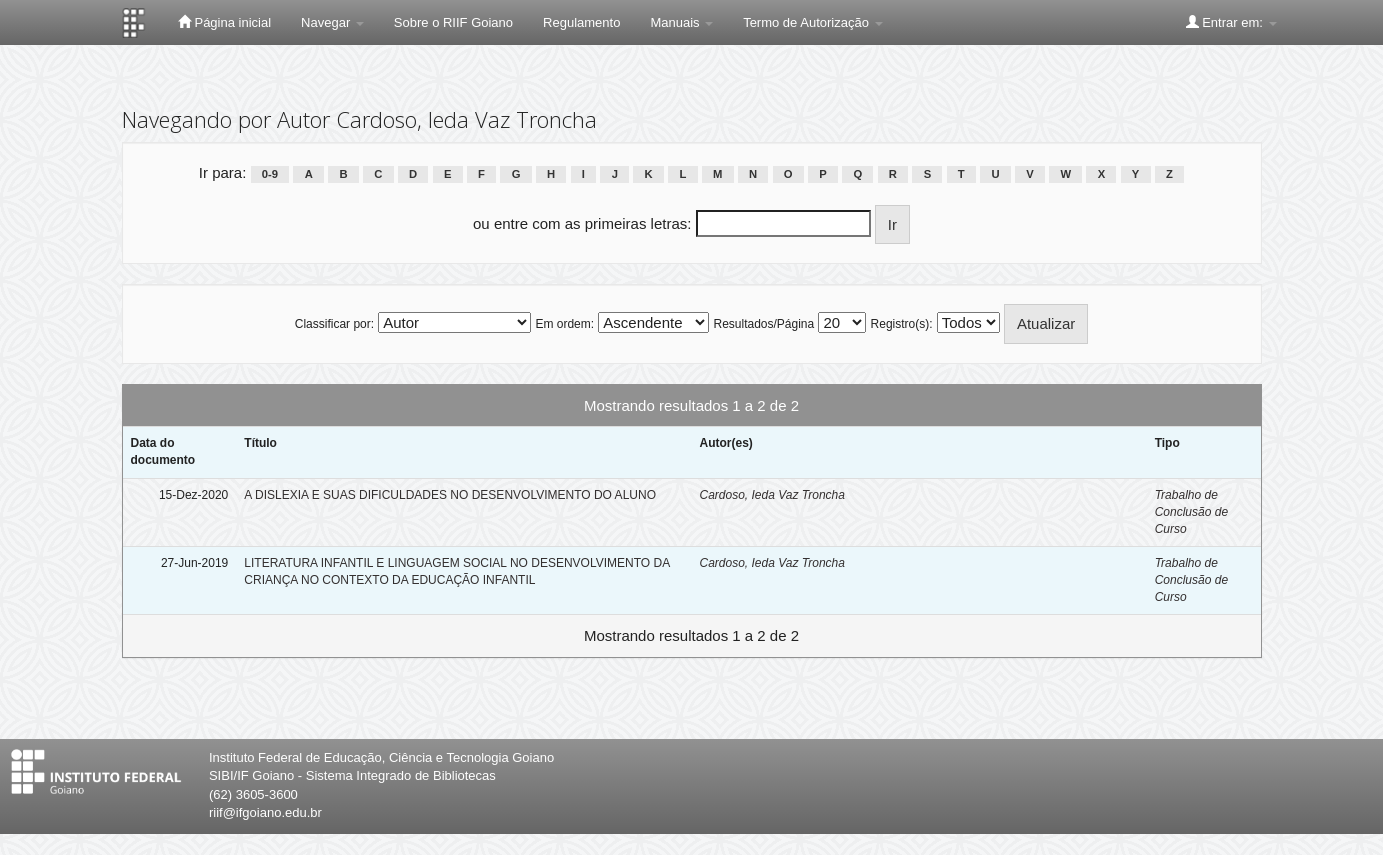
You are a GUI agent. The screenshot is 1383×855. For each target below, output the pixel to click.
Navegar (332, 22)
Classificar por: (334, 324)
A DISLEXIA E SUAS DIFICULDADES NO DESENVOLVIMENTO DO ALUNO (450, 495)
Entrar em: (1231, 22)
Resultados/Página (763, 324)
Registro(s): (902, 324)
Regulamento (581, 22)
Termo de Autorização (812, 22)
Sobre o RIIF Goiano (453, 22)
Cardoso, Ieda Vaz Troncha (771, 495)
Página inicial (224, 22)
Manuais (681, 22)
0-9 (270, 174)
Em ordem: (564, 324)
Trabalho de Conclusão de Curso (1191, 512)
